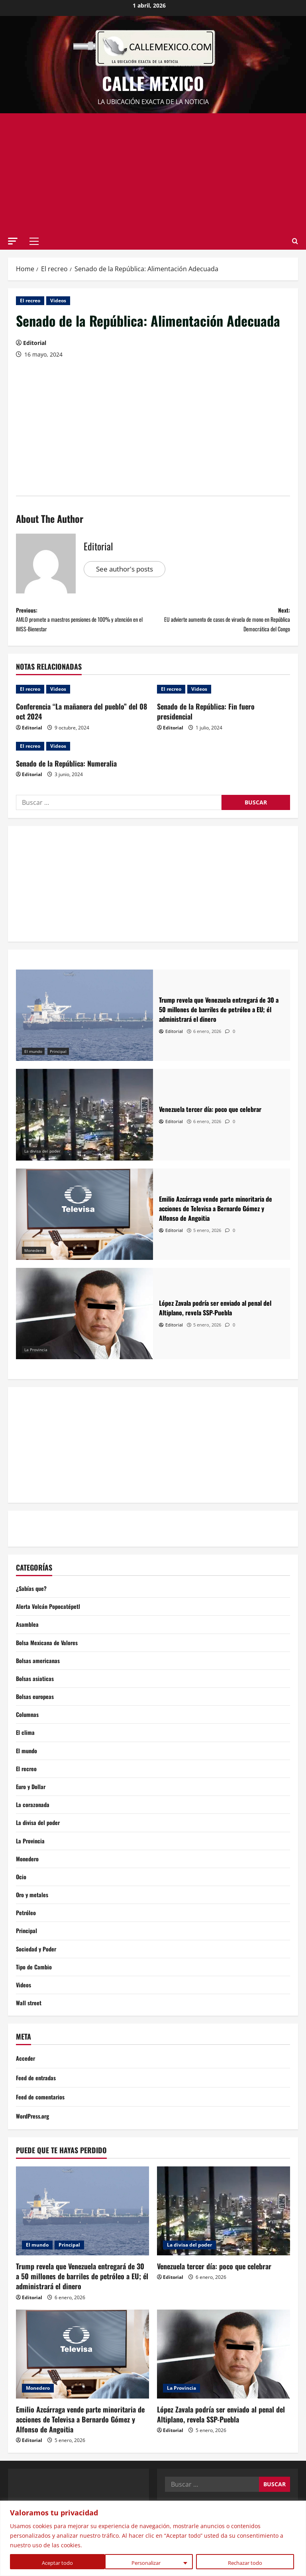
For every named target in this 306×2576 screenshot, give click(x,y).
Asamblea (28, 1635)
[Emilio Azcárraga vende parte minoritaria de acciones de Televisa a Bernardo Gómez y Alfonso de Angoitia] (84, 1222)
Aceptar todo (249, 2562)
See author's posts (127, 569)
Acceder (26, 2095)
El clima (25, 1751)
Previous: (84, 624)
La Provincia (35, 1357)
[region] (153, 2538)
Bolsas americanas (39, 1674)
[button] (13, 241)
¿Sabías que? (33, 1597)
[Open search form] (295, 241)
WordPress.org (35, 2153)
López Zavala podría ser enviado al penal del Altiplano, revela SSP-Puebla (221, 2451)
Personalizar (51, 2562)
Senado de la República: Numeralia (66, 771)
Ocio (21, 1904)
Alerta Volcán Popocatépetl (51, 1616)
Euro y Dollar (32, 1808)
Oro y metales (34, 1924)
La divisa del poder (42, 1159)
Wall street (30, 2039)
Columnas (28, 1731)
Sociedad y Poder (38, 1981)
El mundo (33, 1059)
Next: (221, 624)
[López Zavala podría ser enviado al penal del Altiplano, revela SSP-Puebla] (84, 1321)
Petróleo (27, 1943)
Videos (58, 300)
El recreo (30, 300)
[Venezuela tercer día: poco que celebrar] (84, 1122)
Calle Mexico (153, 83)
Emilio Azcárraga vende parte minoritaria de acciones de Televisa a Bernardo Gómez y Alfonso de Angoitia (80, 2456)
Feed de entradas (38, 2114)
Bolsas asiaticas (36, 1693)
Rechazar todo (150, 2562)
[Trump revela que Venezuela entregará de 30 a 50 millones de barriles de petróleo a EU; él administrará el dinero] (84, 1023)
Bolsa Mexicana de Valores (49, 1655)
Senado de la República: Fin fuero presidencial (206, 720)
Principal (58, 1059)
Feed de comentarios (43, 2133)
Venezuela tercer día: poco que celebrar (214, 2303)
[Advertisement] (153, 173)
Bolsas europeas (37, 1712)
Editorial (34, 343)
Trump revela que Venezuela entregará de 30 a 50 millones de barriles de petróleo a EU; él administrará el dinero (82, 2313)
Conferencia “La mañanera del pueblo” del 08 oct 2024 (81, 720)
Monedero (34, 1258)
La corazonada (34, 1828)
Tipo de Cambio (35, 2000)
